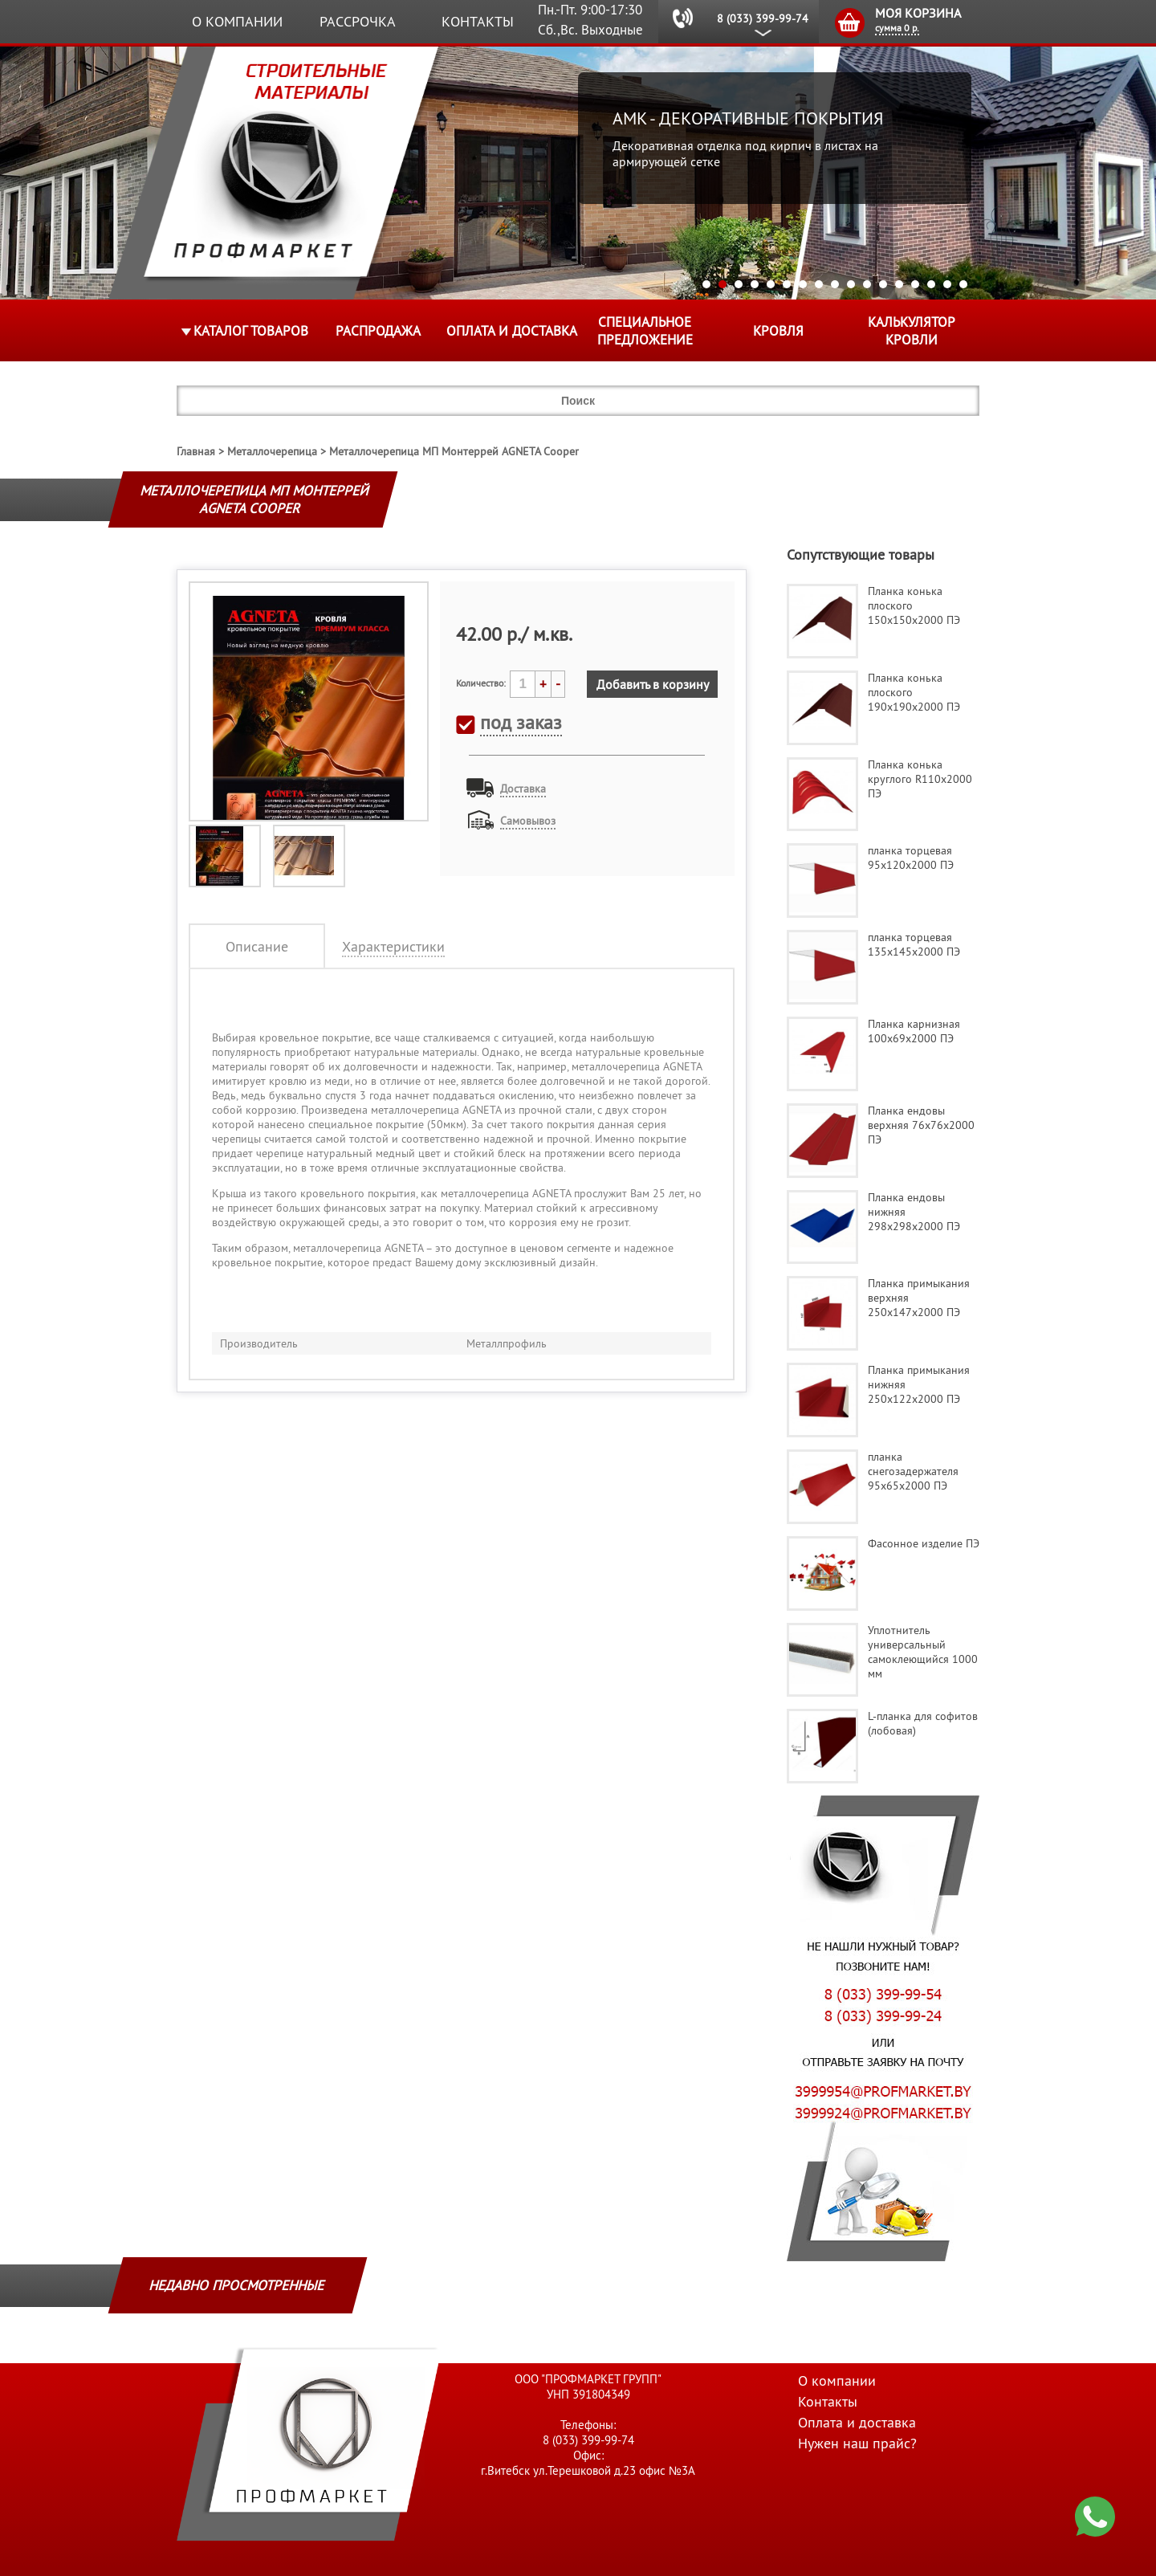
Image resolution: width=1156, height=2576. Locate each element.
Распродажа (378, 331)
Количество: (481, 683)
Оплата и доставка (511, 331)
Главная (196, 451)
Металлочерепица (272, 451)
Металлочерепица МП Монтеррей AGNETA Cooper (454, 451)
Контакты (478, 21)
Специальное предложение (645, 330)
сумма (897, 28)
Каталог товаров (250, 331)
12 (883, 284)
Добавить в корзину (652, 684)
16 (947, 284)
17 (963, 284)
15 (931, 284)
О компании (237, 21)
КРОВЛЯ (778, 331)
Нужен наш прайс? (857, 2443)
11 (867, 284)
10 (851, 284)
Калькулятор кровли (911, 330)
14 (915, 284)
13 (899, 284)
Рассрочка (358, 21)
